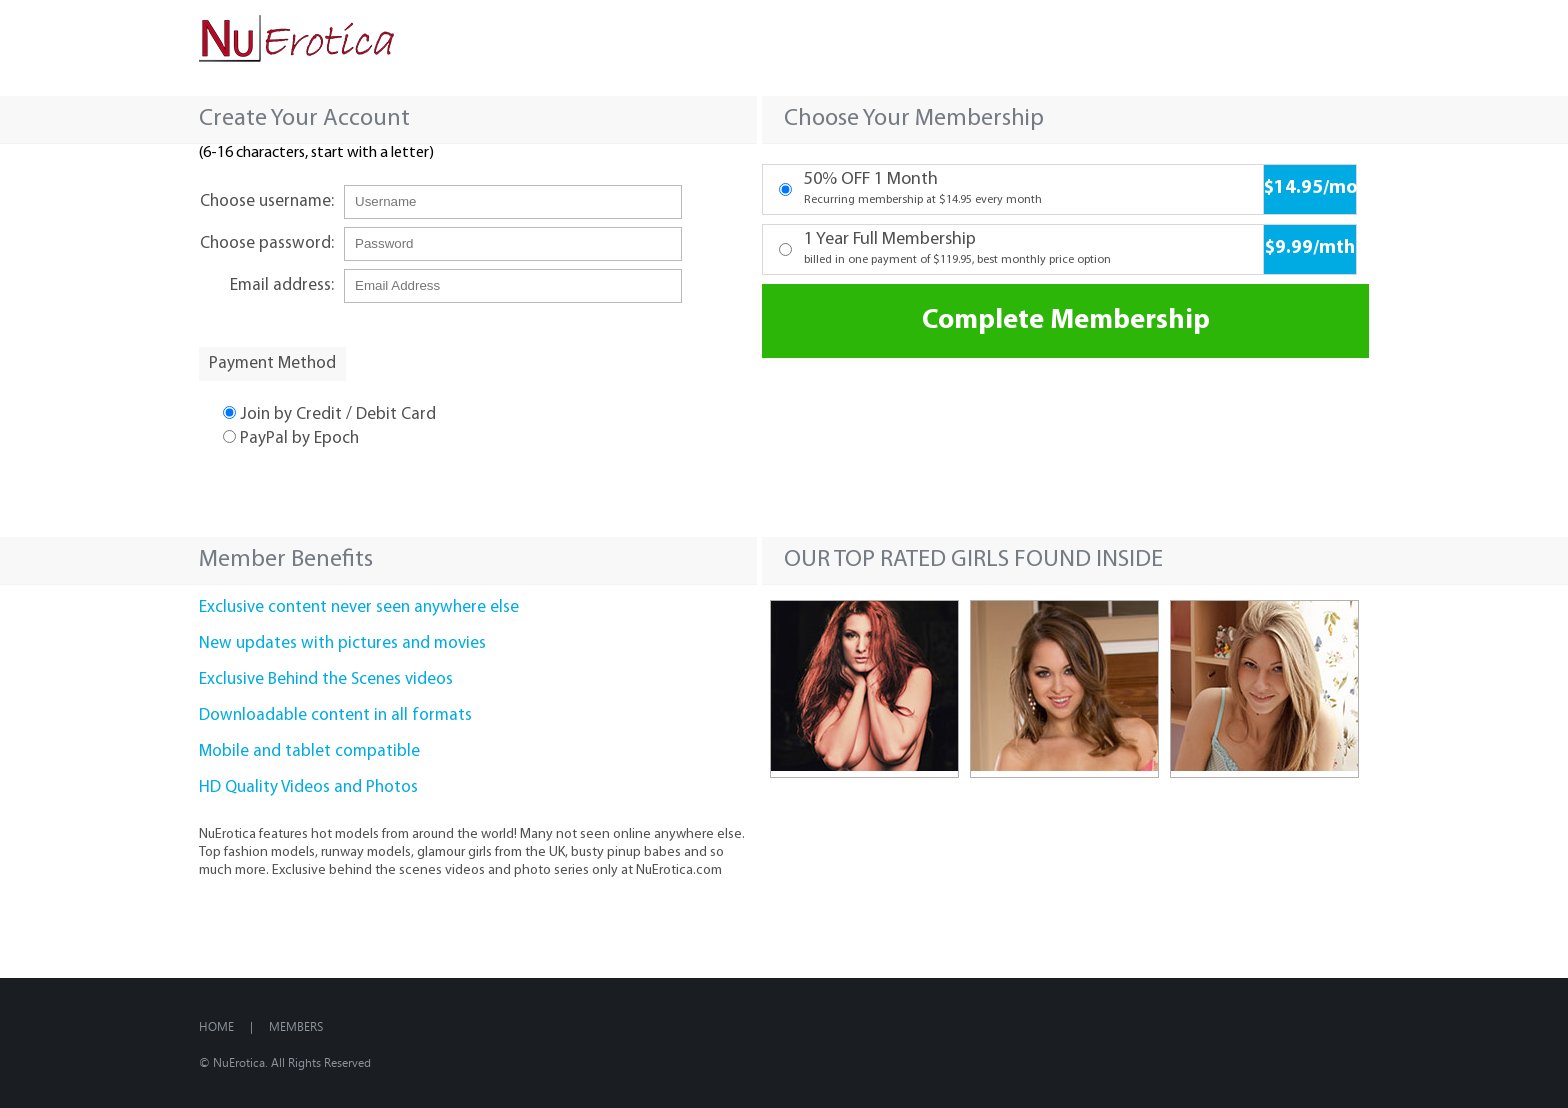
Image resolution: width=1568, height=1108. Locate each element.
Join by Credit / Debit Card (329, 414)
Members (296, 1026)
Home (216, 1026)
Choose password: (267, 243)
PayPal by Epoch (291, 438)
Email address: (282, 285)
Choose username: (267, 201)
